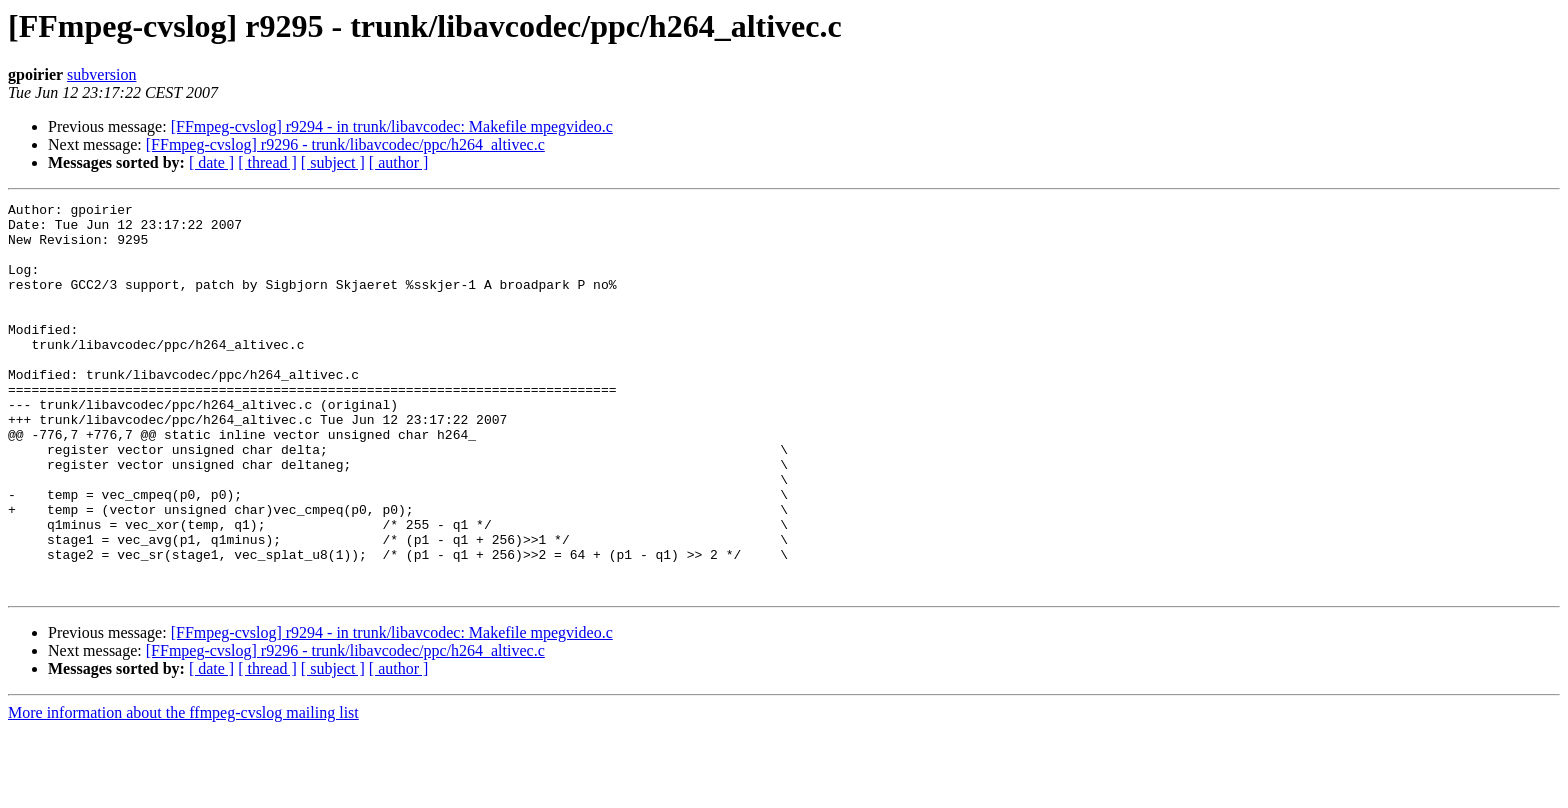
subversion (101, 74)
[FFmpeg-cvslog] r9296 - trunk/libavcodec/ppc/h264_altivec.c (345, 144)
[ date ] (211, 162)
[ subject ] (333, 162)
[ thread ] (267, 162)
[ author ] (399, 162)
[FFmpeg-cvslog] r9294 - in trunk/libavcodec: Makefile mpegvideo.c (392, 126)
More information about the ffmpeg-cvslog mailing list (183, 790)
